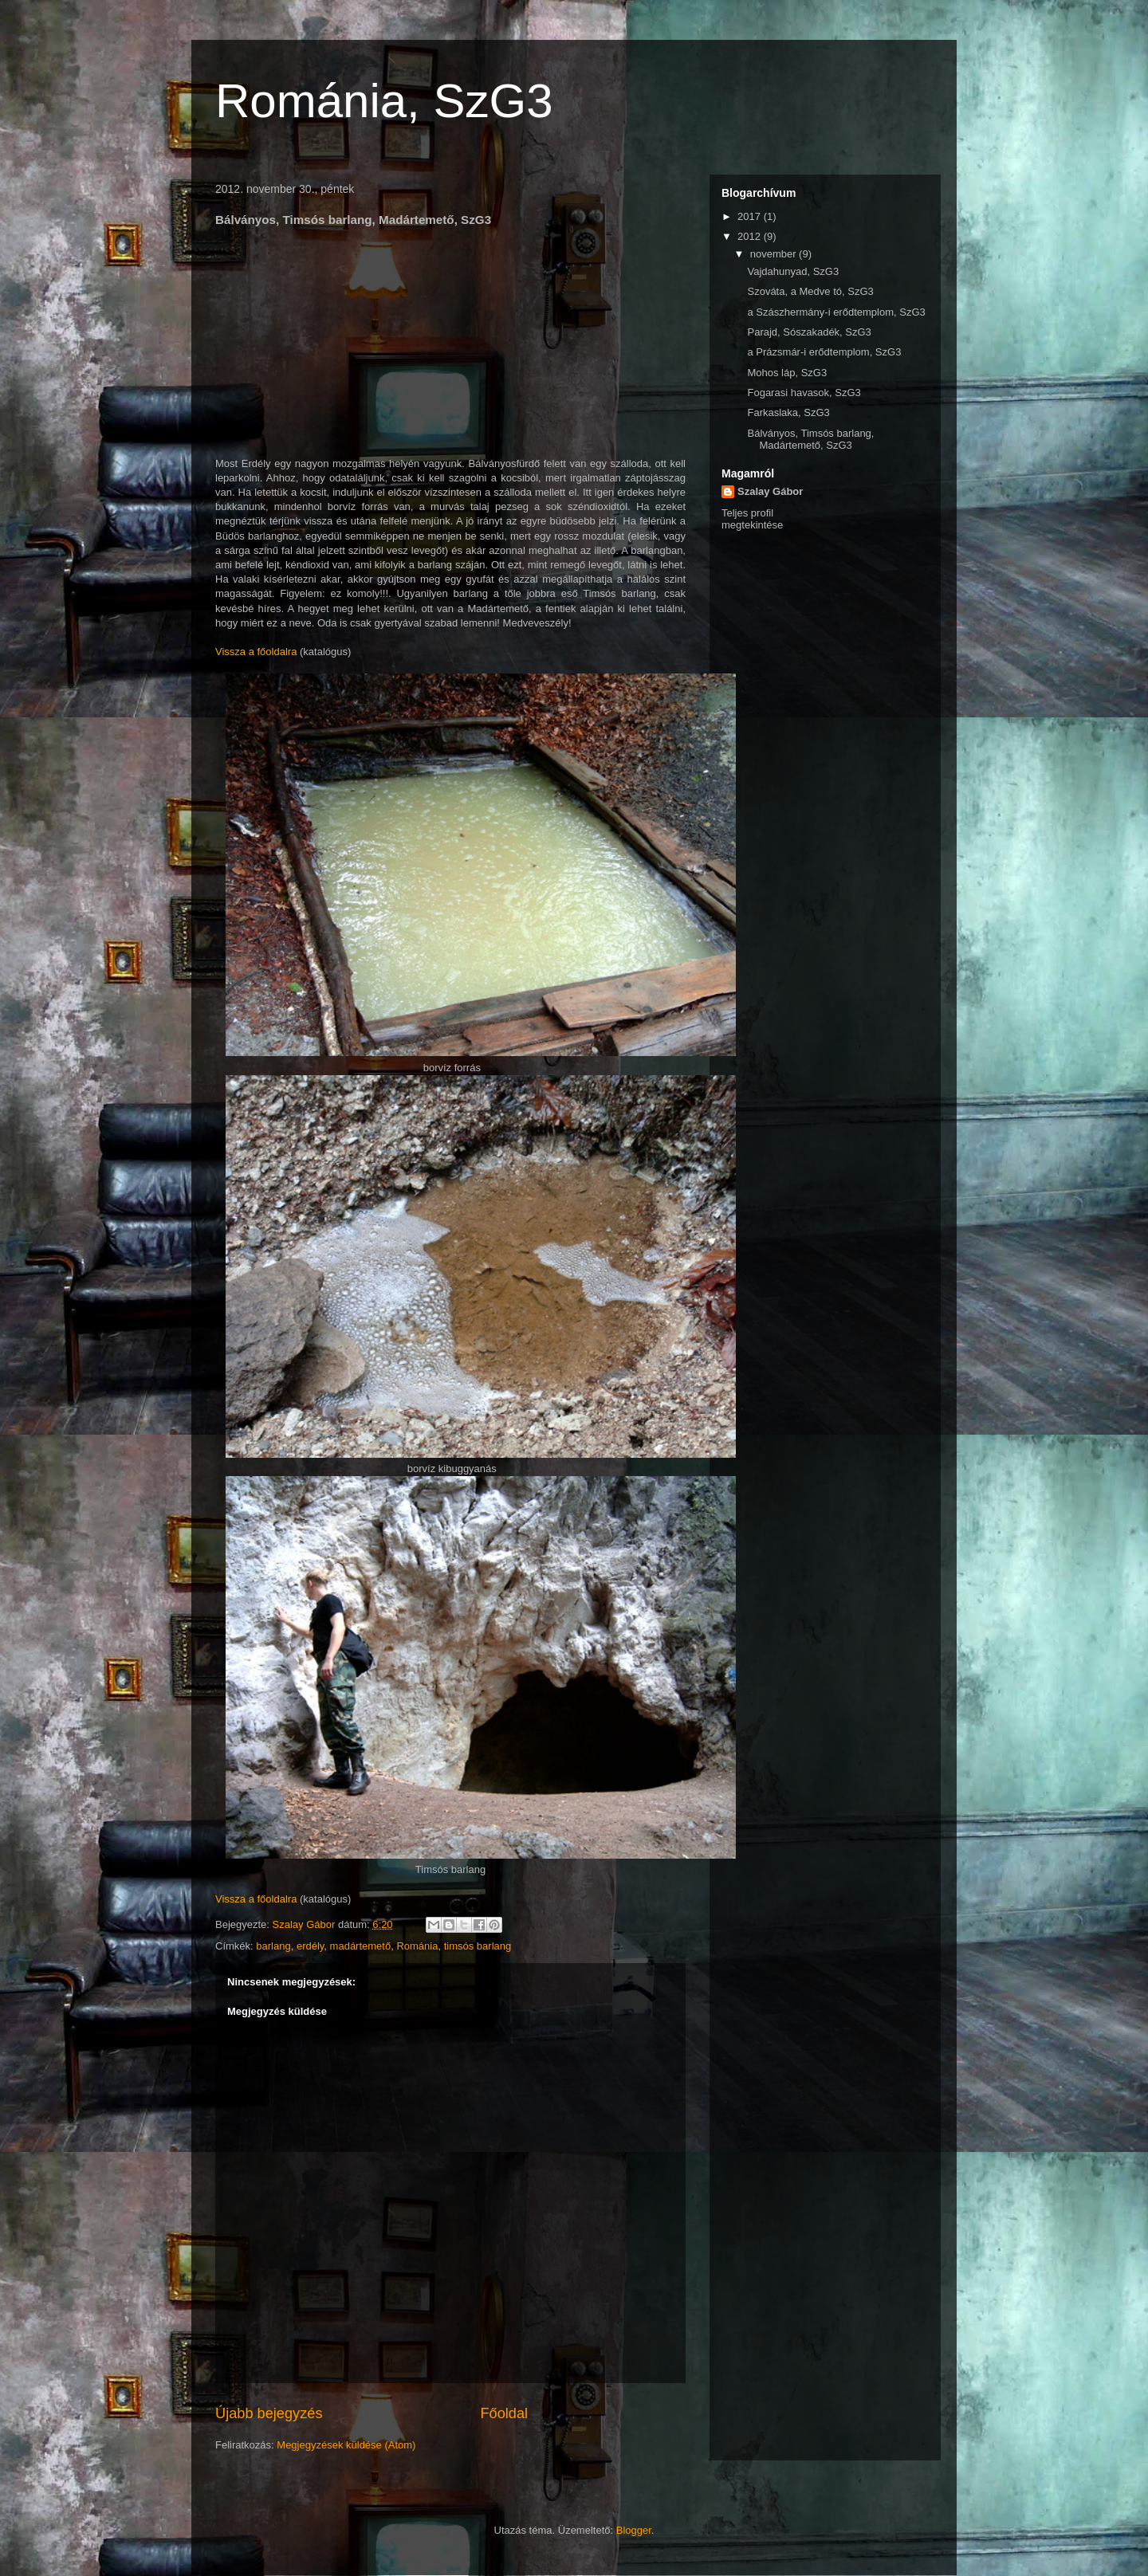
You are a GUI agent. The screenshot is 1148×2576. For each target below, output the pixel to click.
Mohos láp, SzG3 (787, 373)
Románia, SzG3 (384, 101)
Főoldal (504, 2413)
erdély (310, 1946)
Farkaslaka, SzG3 (788, 412)
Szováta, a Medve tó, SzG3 (810, 291)
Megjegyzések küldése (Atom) (346, 2445)
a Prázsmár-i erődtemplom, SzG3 (824, 352)
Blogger (633, 2530)
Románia (417, 1946)
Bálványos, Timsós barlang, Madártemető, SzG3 (810, 439)
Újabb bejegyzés (268, 2413)
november (774, 254)
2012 (750, 236)
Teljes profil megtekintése (752, 519)
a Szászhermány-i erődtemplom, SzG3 (836, 312)
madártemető (360, 1946)
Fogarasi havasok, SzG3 (803, 393)
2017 (750, 216)
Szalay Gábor (770, 491)
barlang (273, 1946)
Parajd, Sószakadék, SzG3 (809, 332)
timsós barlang (478, 1946)
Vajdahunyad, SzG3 (793, 271)
